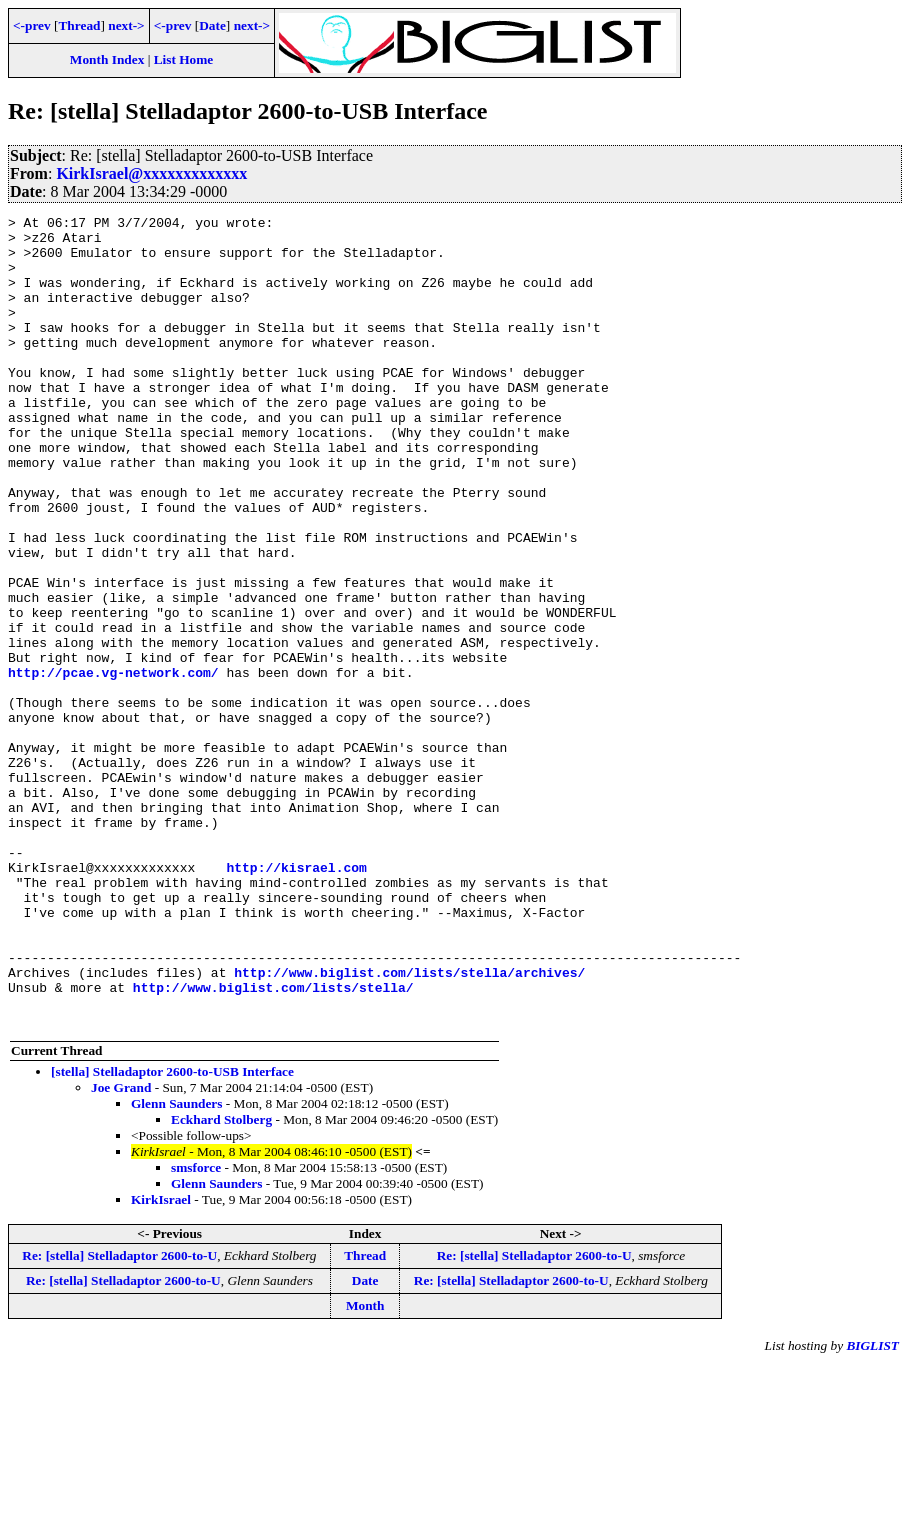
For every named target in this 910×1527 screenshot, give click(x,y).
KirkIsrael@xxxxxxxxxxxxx (151, 173)
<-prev (32, 25)
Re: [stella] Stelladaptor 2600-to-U (119, 1417)
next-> (126, 25)
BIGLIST (872, 1507)
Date (212, 25)
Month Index (107, 59)
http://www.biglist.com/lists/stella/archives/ (409, 1125)
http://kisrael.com (296, 999)
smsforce (196, 1329)
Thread (79, 25)
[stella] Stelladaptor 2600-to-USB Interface (172, 1233)
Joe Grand (121, 1249)
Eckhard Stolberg (221, 1281)
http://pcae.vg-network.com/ (113, 765)
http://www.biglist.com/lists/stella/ (273, 1143)
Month (365, 1467)
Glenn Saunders (176, 1265)
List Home (184, 59)
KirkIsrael (161, 1361)
